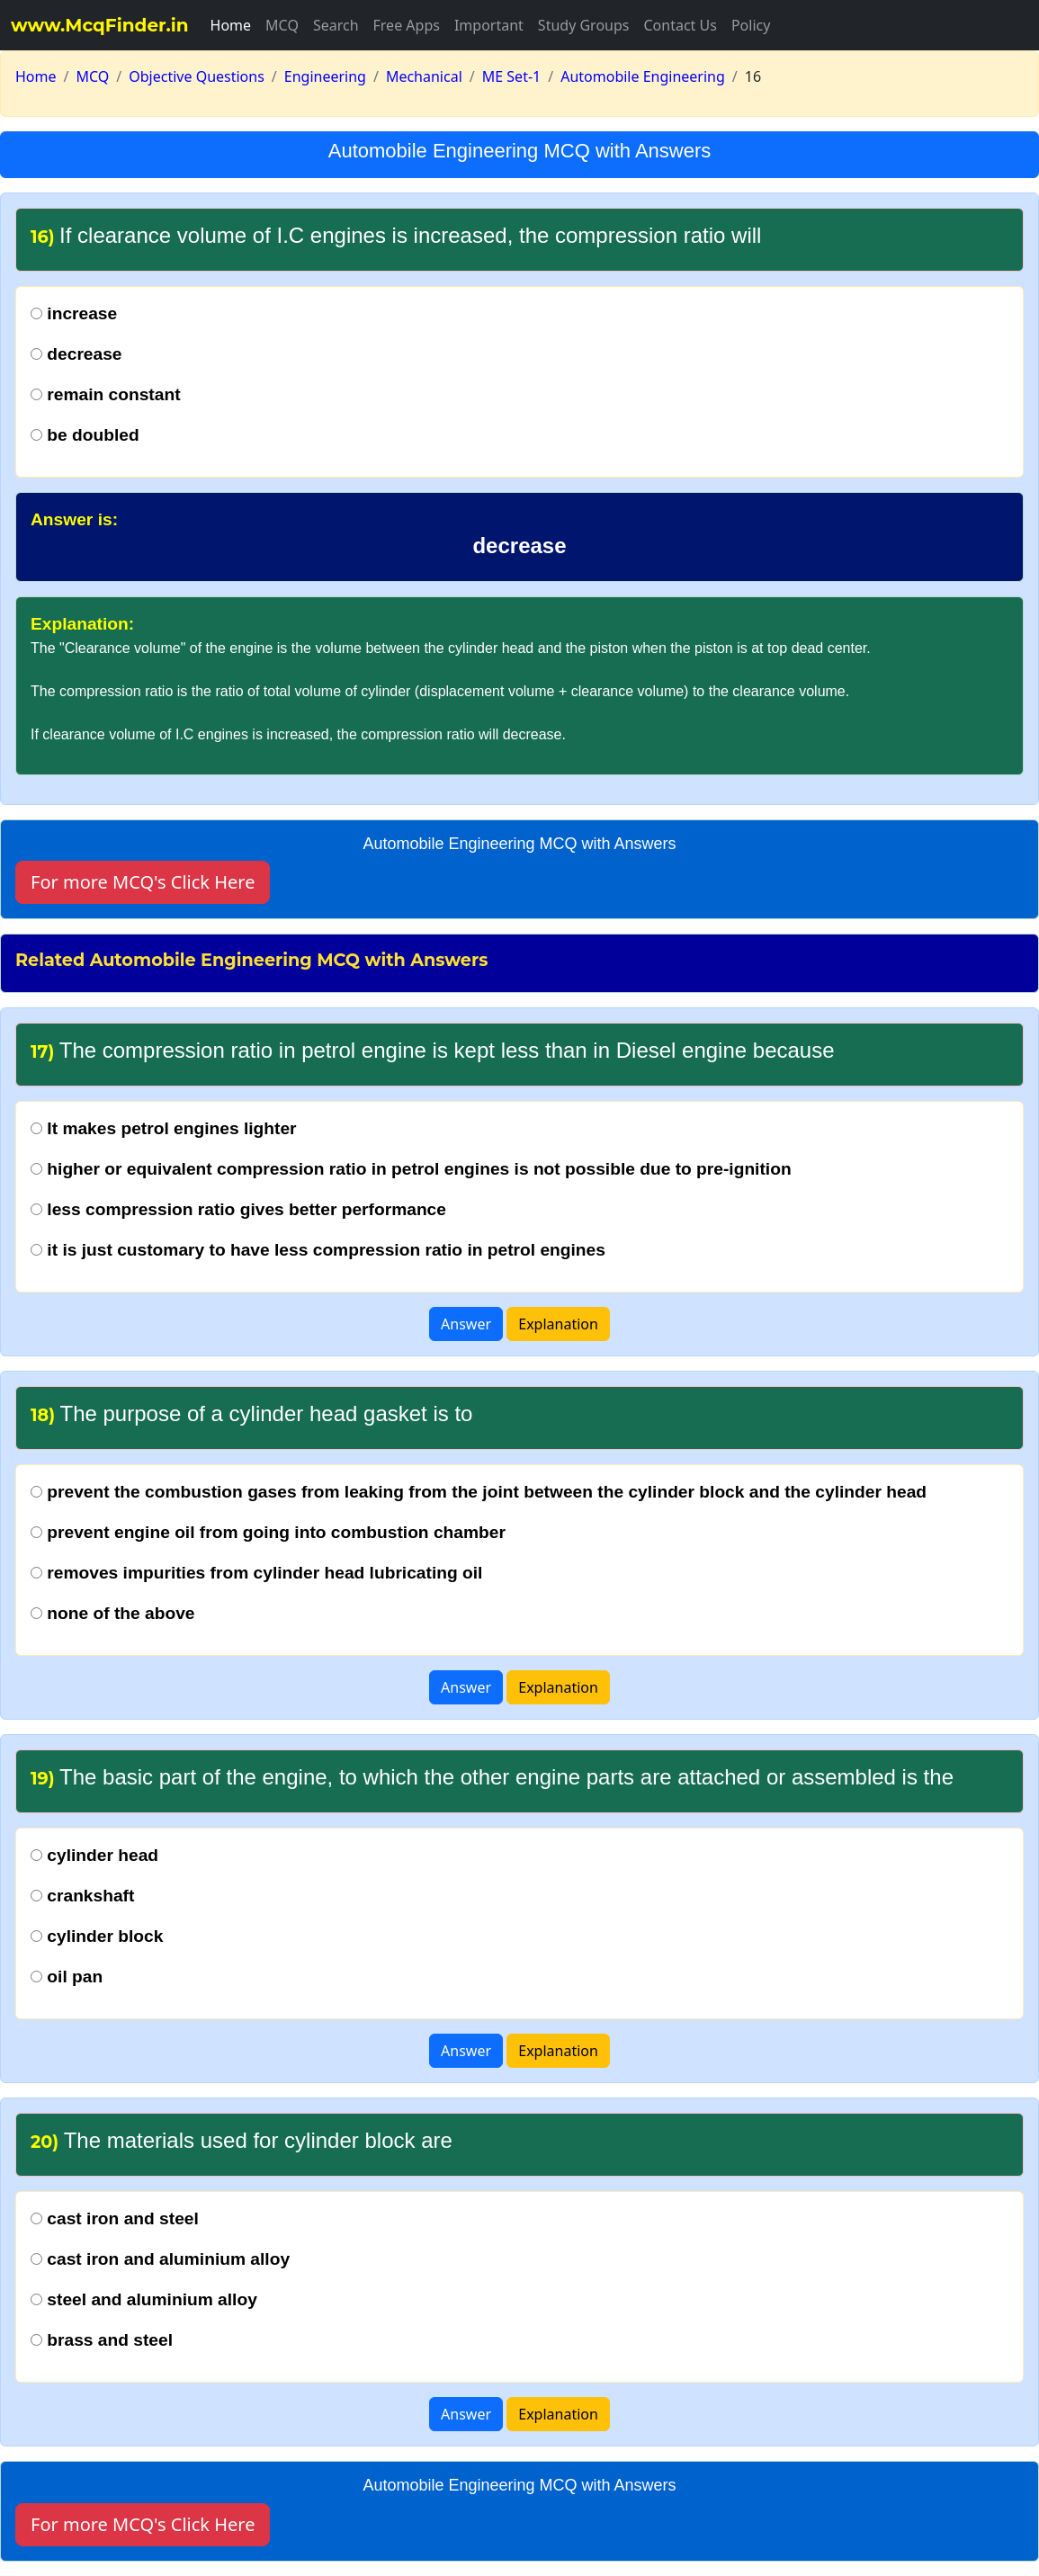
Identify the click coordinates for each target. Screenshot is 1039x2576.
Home (231, 25)
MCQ (282, 25)
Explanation (558, 1324)
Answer (466, 1324)
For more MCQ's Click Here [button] (143, 882)
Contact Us (679, 25)
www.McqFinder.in (100, 25)
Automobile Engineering (642, 76)
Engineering (325, 76)
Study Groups (584, 25)
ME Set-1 (511, 76)
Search (336, 25)
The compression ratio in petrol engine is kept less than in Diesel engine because (433, 1050)
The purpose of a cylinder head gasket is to (251, 1413)
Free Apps (406, 25)
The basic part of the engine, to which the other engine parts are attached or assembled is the (492, 1777)
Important (489, 25)
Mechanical (424, 76)
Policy (750, 25)
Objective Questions (196, 76)
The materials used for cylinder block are (241, 2140)
